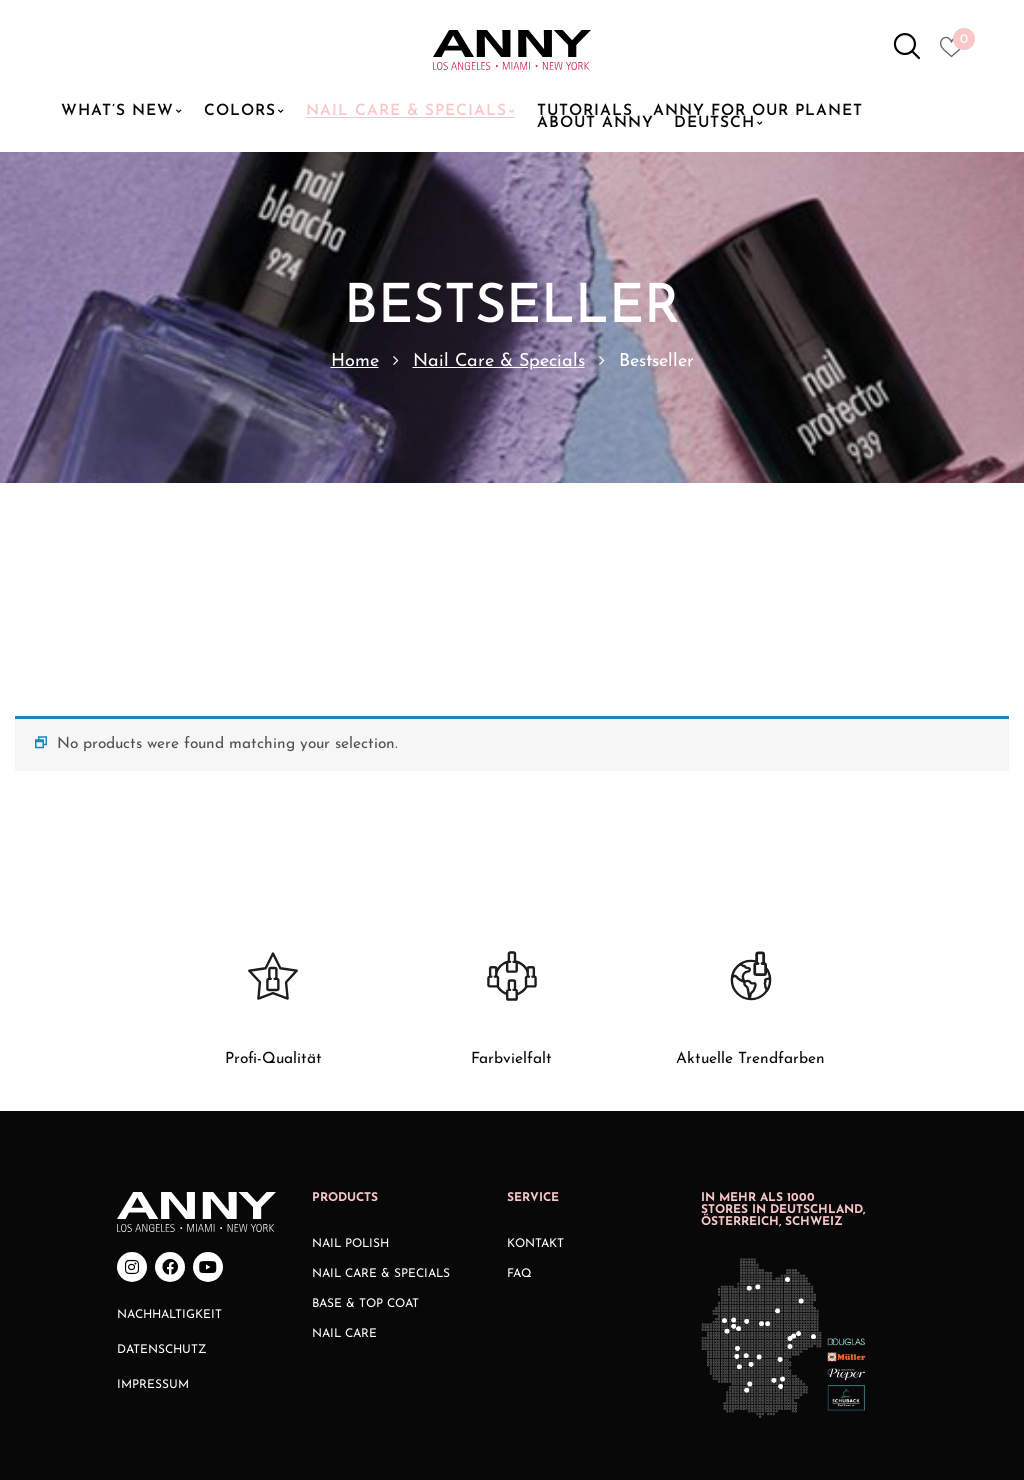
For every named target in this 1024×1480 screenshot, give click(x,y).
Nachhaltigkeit (169, 1151)
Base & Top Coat (365, 1140)
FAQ (519, 1110)
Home (355, 361)
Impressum (153, 1221)
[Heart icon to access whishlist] (956, 53)
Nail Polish (350, 1080)
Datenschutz (162, 1186)
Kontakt (535, 1080)
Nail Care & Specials (499, 361)
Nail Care (344, 1170)
